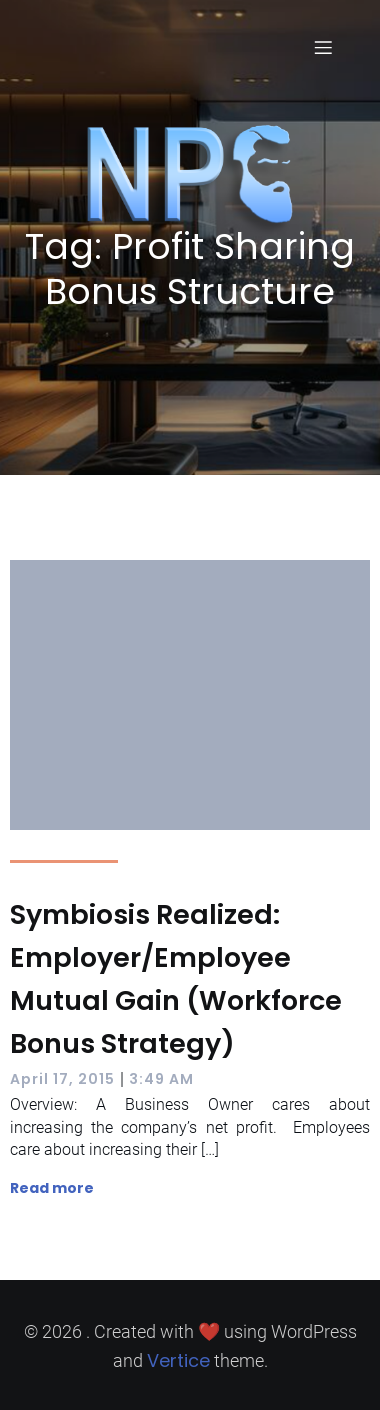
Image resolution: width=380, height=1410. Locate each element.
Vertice (178, 1360)
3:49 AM (161, 1079)
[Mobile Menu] (323, 47)
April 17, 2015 (62, 1079)
